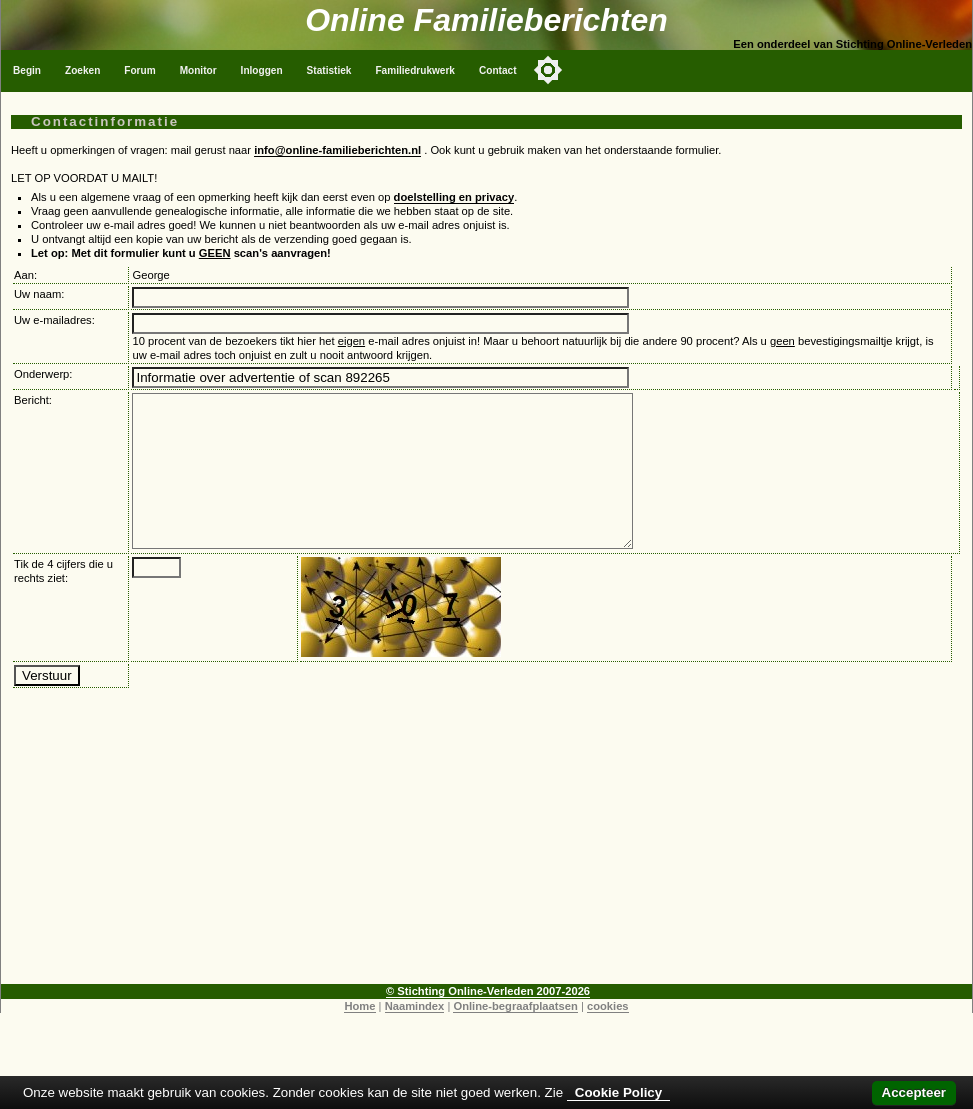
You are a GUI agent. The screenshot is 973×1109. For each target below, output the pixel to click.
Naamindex (415, 1036)
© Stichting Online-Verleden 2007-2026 (488, 1021)
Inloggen (262, 70)
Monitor (198, 70)
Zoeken (82, 70)
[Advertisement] (486, 874)
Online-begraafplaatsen (515, 1036)
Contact (498, 70)
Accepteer (914, 1092)
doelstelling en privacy (454, 197)
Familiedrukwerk (415, 70)
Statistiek (329, 70)
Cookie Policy (618, 1092)
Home (359, 1036)
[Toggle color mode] (548, 70)
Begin (27, 70)
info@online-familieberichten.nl (337, 150)
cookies (608, 1036)
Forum (139, 70)
